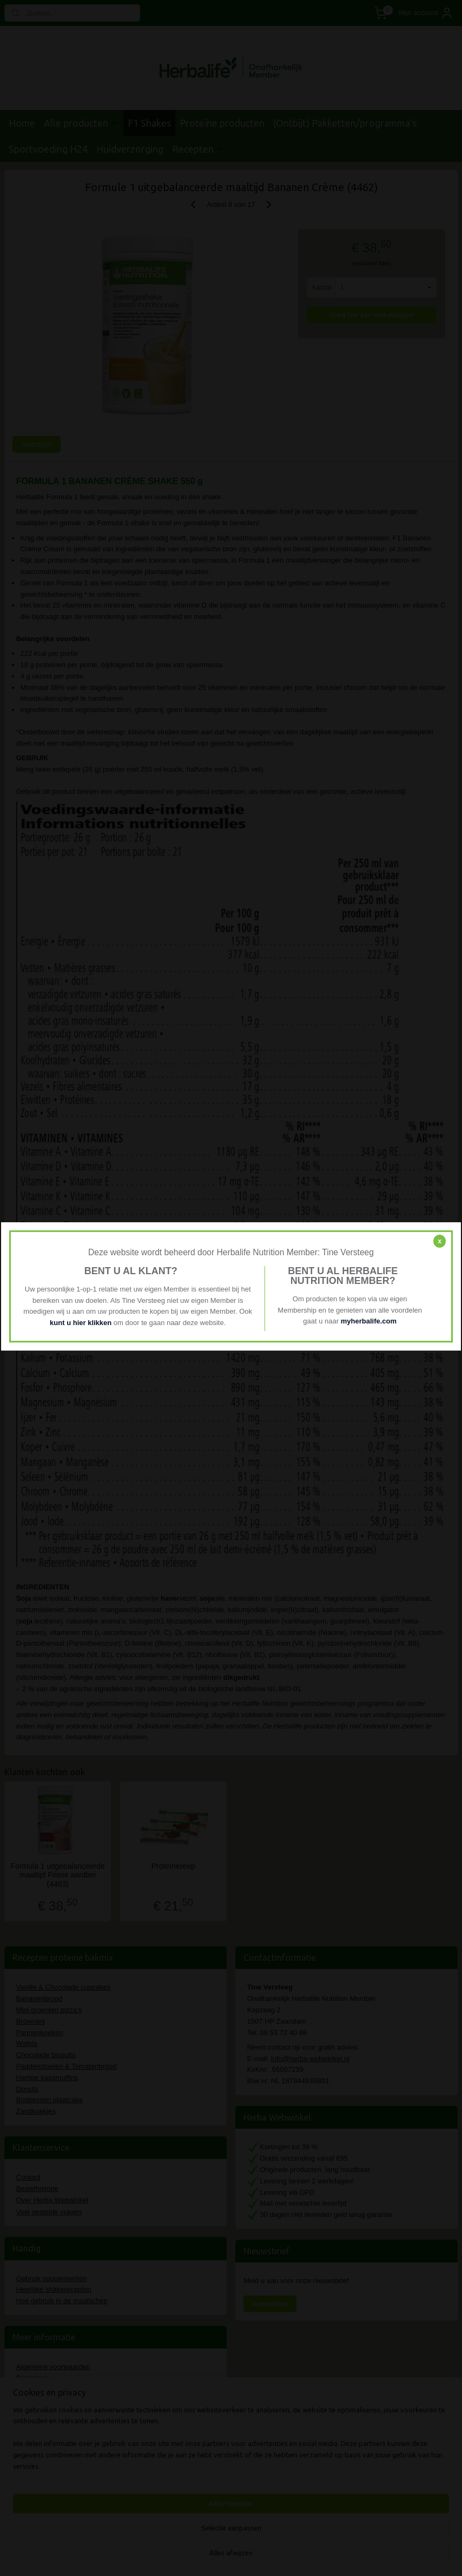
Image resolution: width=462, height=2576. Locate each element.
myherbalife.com (369, 1322)
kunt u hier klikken (82, 1323)
